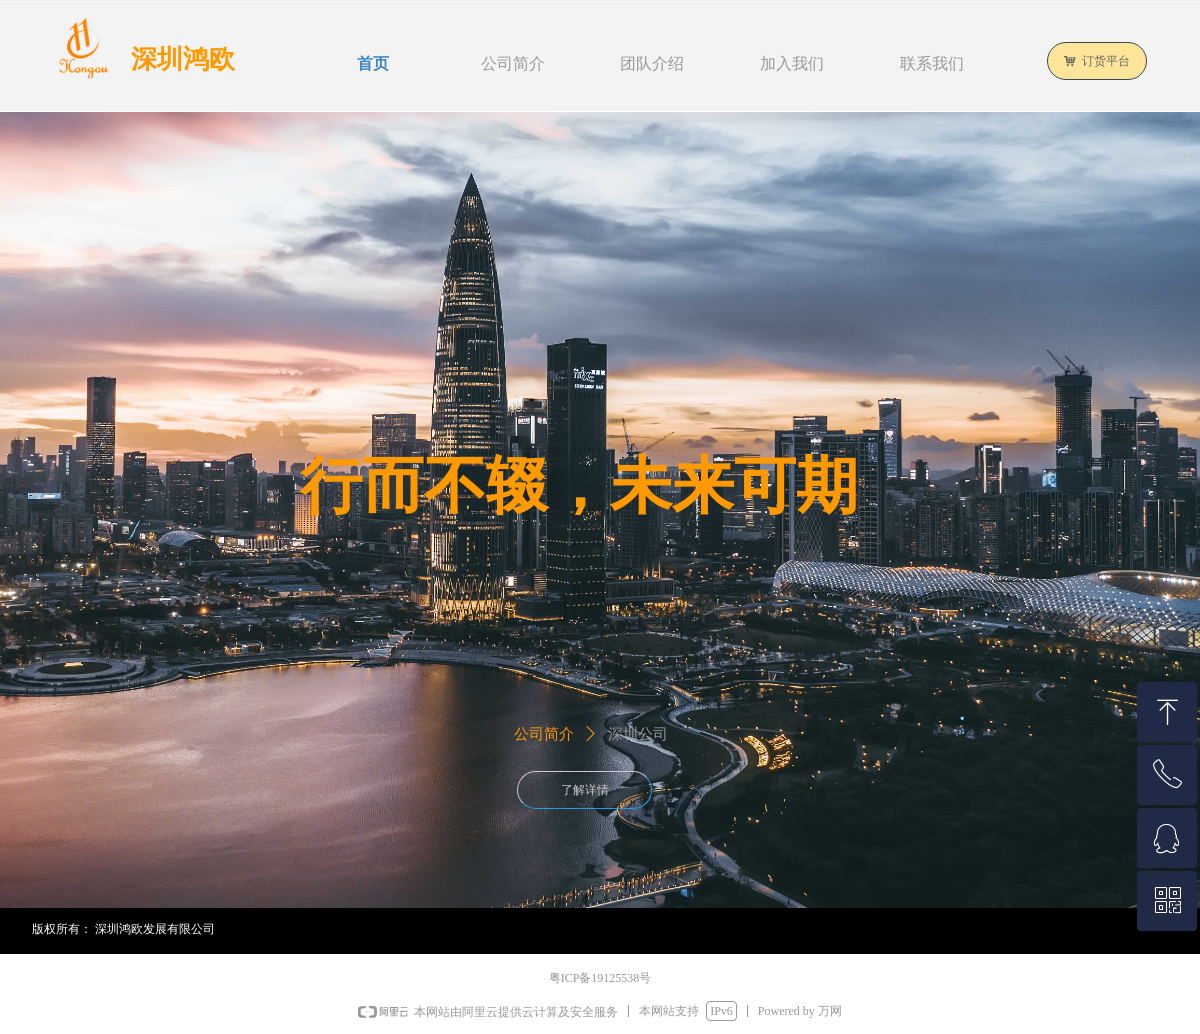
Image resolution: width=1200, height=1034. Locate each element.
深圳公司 (638, 734)
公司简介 (544, 734)
